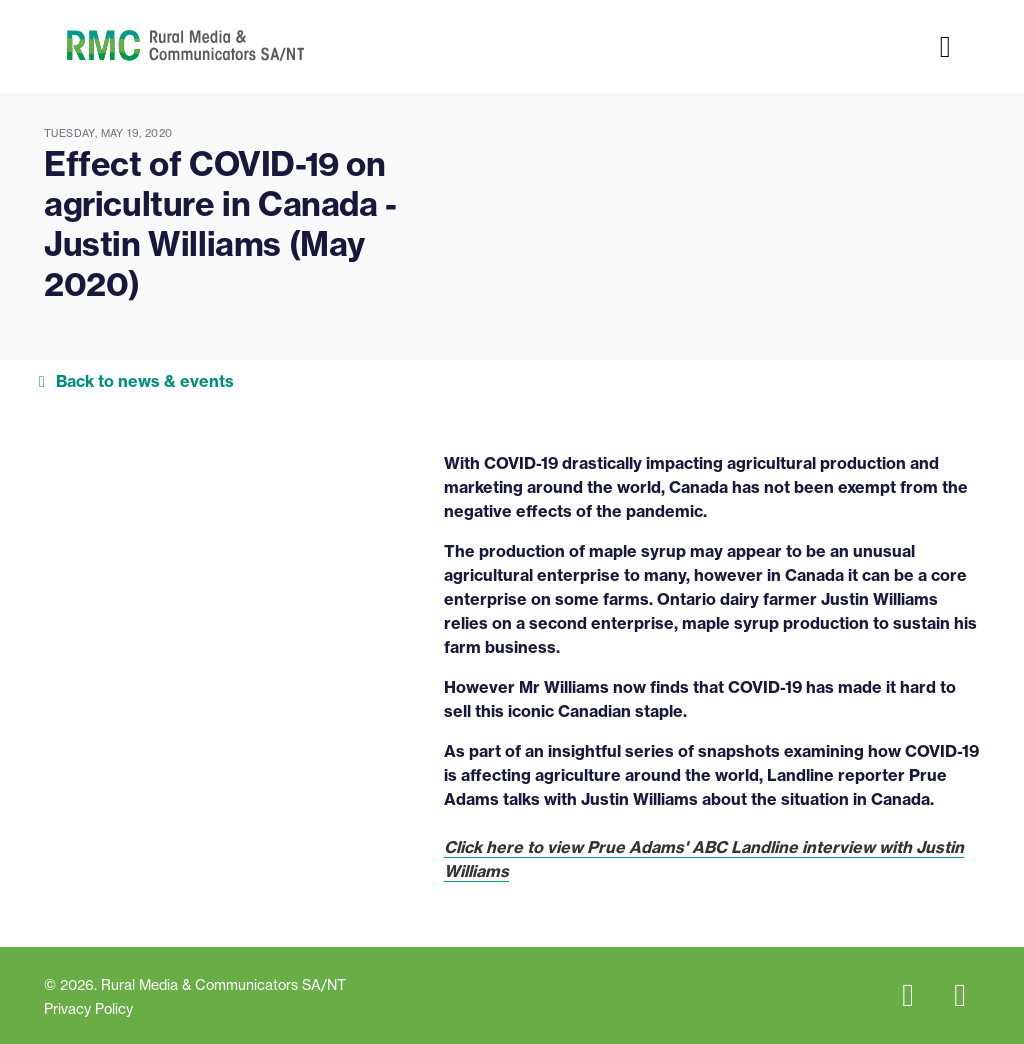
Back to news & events (145, 381)
